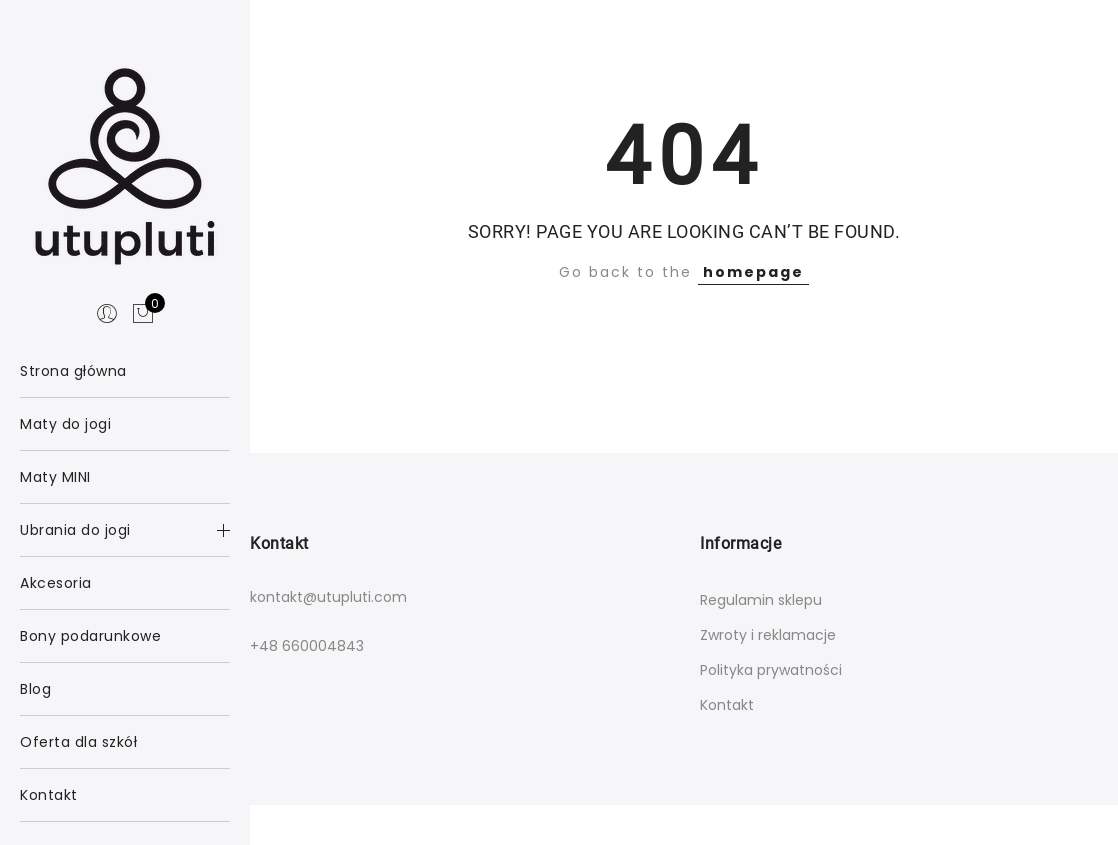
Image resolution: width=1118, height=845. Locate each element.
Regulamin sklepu (761, 600)
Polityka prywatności (771, 670)
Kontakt (727, 705)
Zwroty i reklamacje (768, 635)
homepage (753, 272)
